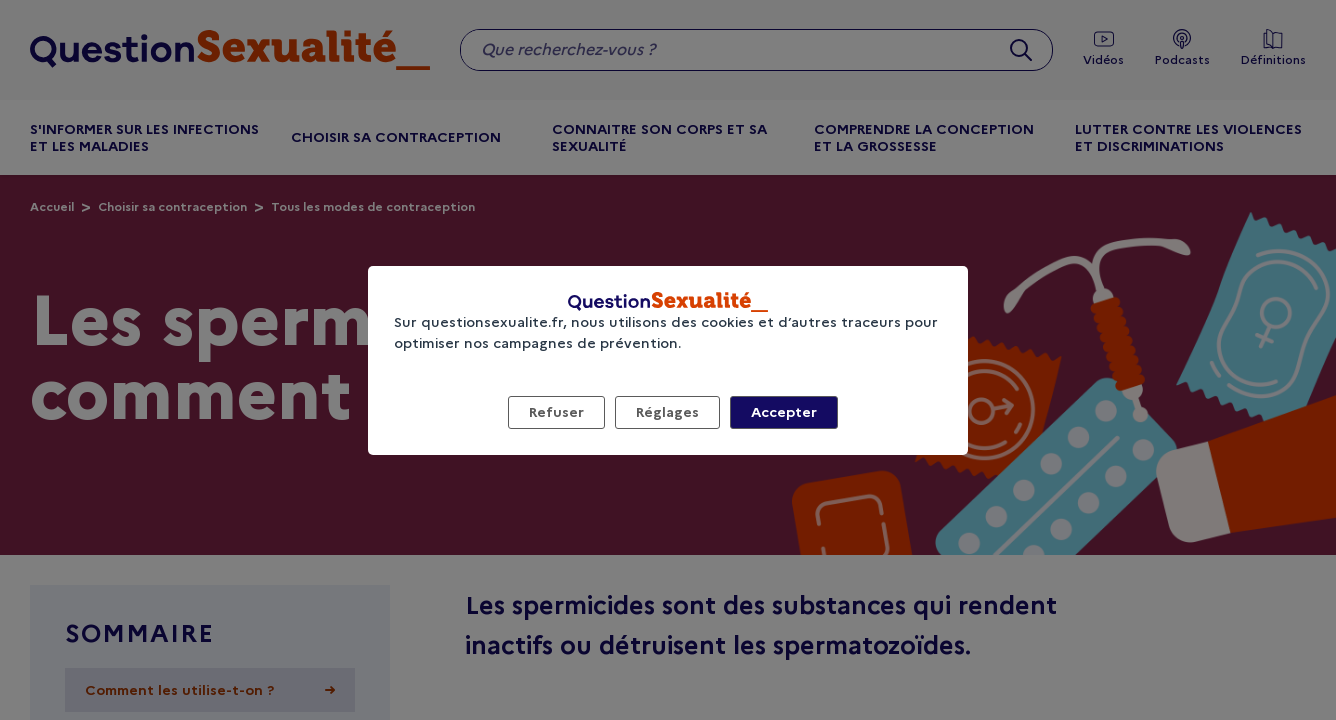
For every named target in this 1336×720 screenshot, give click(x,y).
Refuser (556, 412)
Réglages (667, 412)
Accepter (784, 412)
